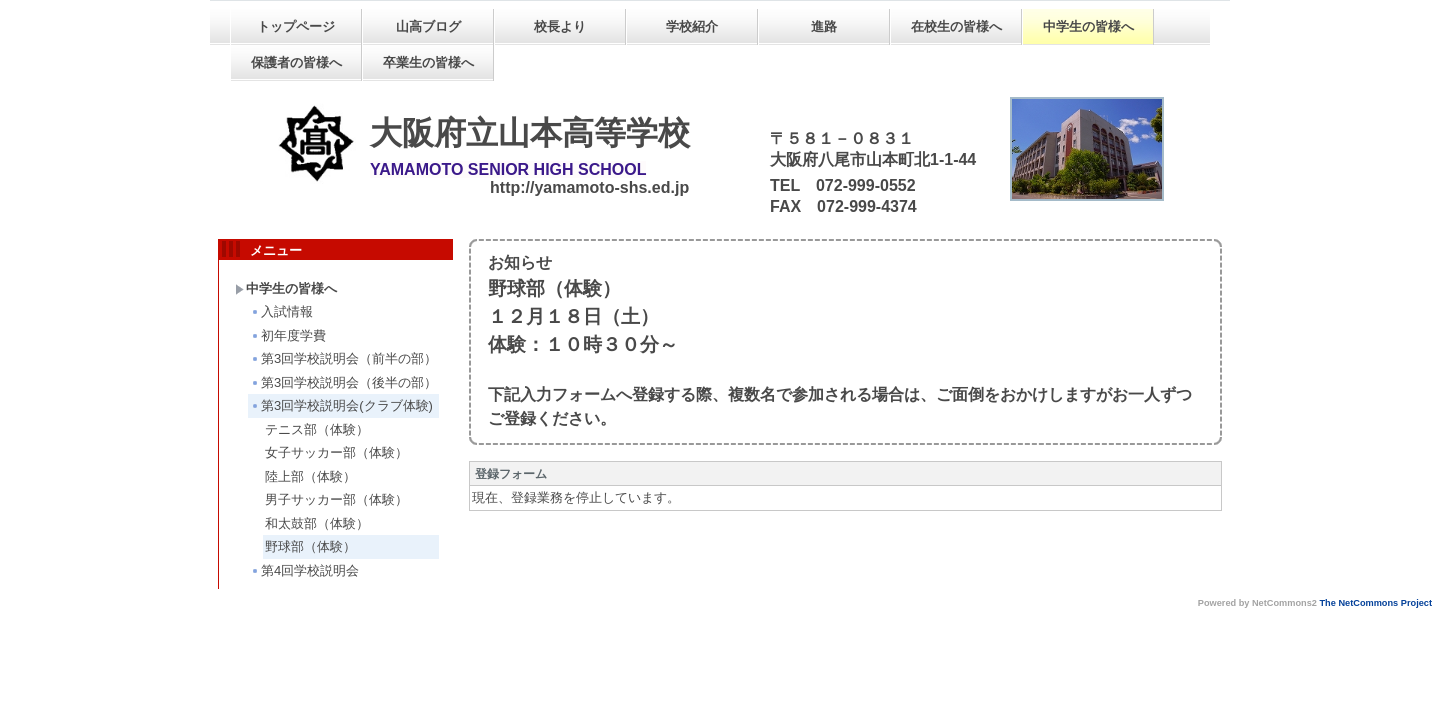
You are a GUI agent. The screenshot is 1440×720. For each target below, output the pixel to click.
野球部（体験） (310, 546)
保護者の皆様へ (296, 62)
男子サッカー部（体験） (336, 499)
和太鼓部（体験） (317, 523)
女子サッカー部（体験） (336, 452)
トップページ (296, 26)
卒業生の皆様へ (428, 62)
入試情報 (281, 311)
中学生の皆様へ (1088, 26)
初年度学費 (288, 335)
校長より (560, 26)
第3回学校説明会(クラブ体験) (341, 405)
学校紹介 (692, 26)
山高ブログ (428, 26)
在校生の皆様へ (956, 26)
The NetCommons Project (1375, 603)
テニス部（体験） (317, 429)
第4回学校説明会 (304, 570)
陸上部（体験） (310, 476)
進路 (824, 26)
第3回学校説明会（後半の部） (343, 382)
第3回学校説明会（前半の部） (343, 358)
